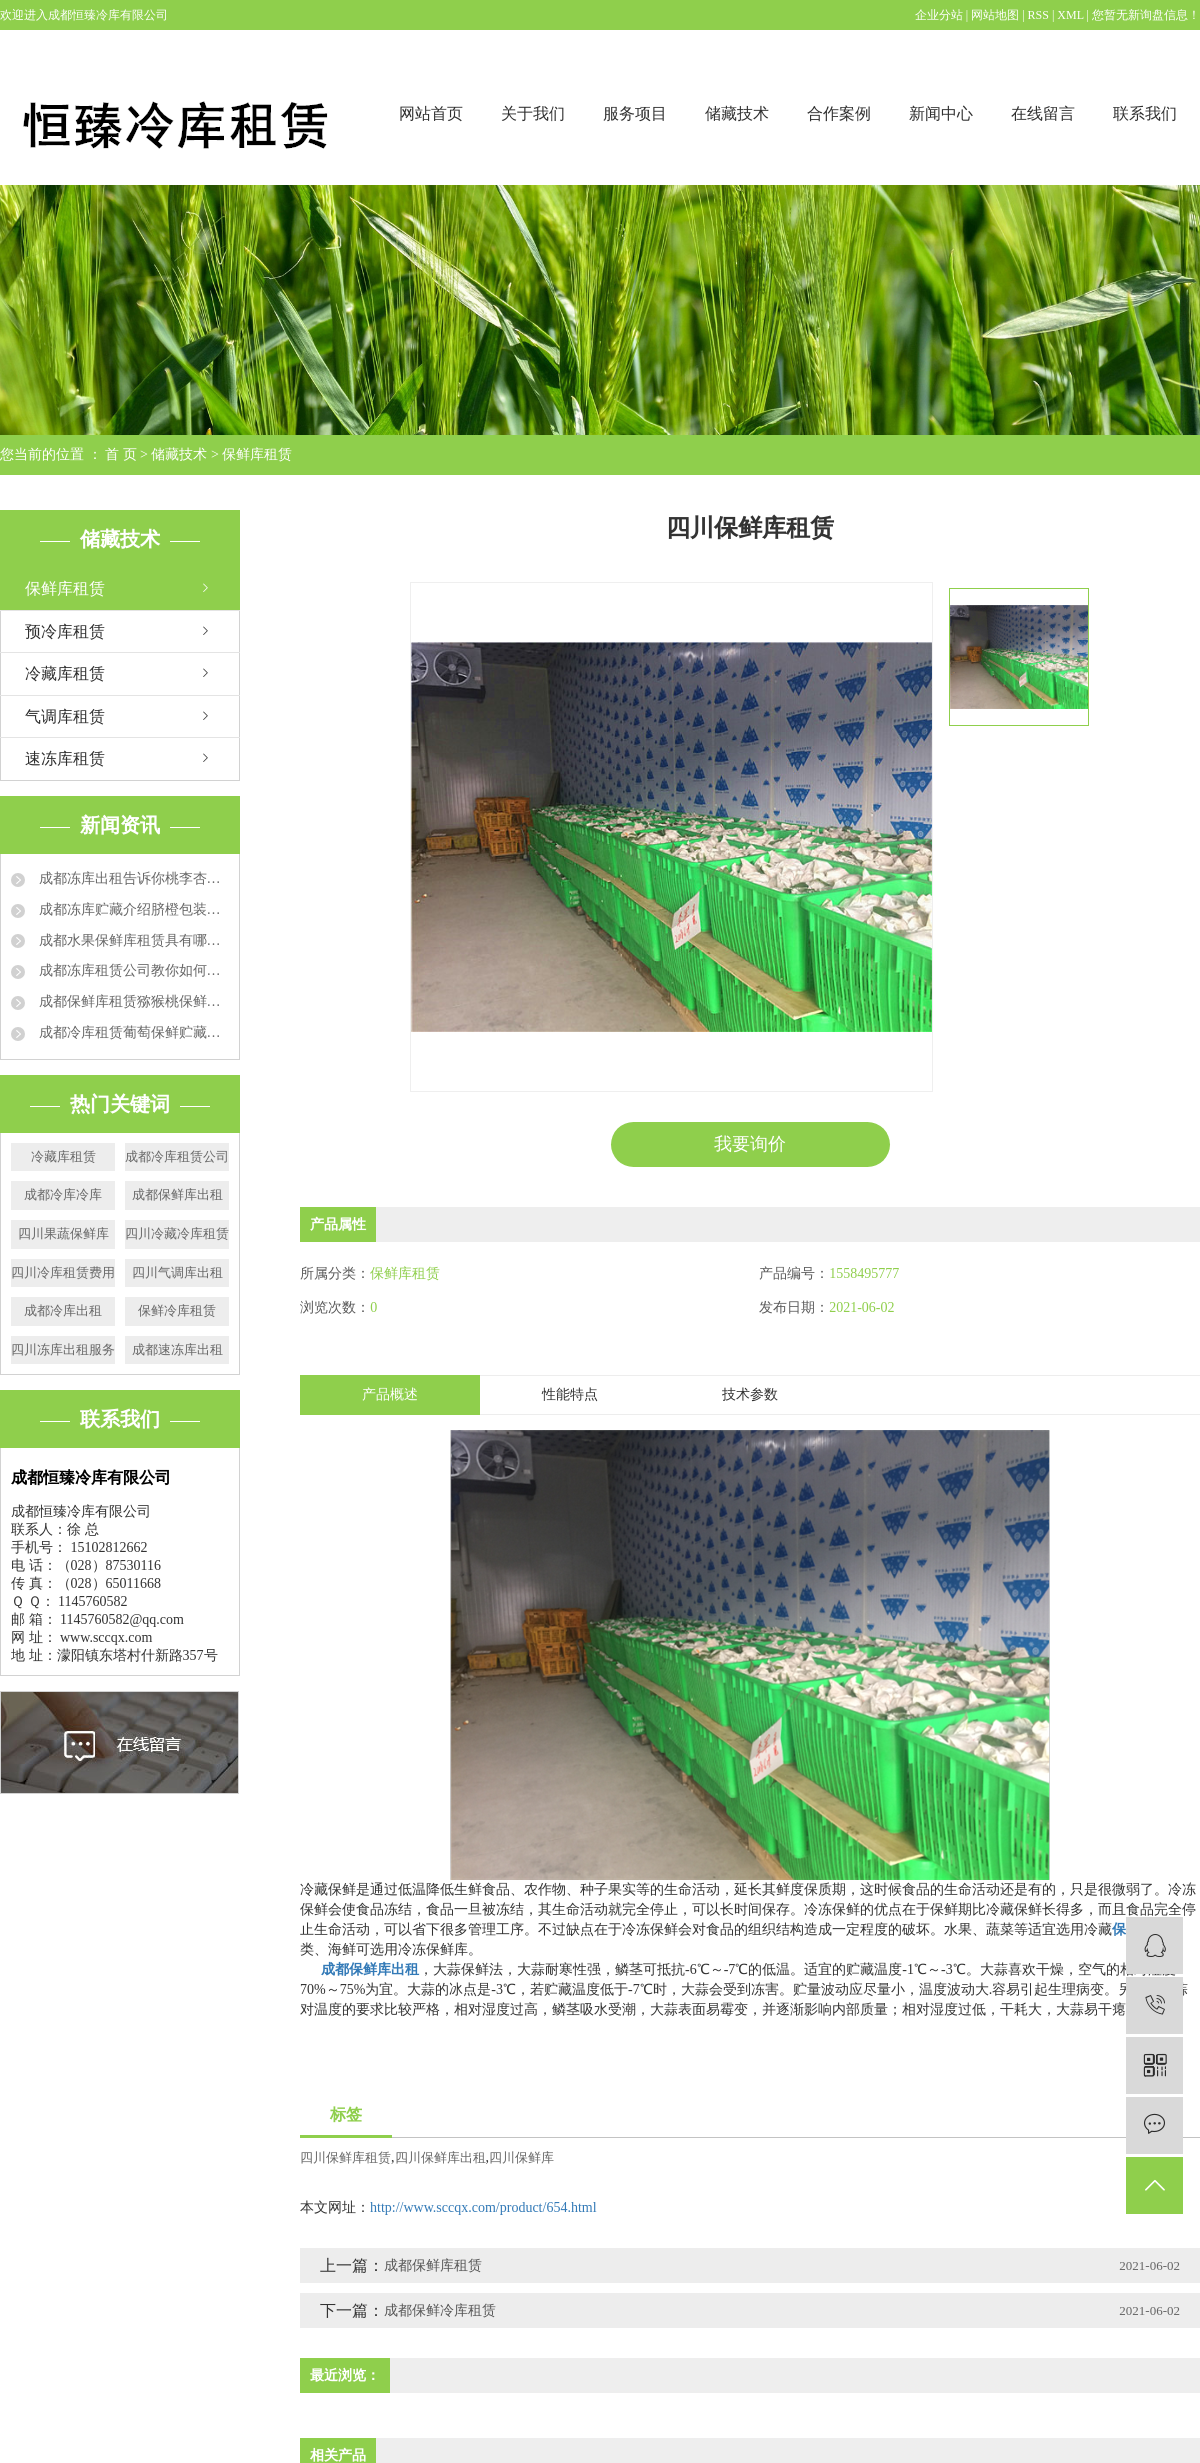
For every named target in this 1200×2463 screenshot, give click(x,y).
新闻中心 (941, 113)
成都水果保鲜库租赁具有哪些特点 (132, 940)
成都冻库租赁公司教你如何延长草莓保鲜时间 (132, 970)
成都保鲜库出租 (177, 1194)
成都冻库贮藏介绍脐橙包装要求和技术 (132, 909)
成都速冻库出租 (177, 1349)
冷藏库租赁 (65, 673)
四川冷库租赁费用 (63, 1272)
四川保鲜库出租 (440, 2157)
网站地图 (996, 15)
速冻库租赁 (65, 758)
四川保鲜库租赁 (345, 2157)
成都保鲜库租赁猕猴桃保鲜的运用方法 (132, 1001)
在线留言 (1043, 113)
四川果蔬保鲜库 (63, 1233)
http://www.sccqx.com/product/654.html (483, 2207)
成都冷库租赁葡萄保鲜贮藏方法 (132, 1032)
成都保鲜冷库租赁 (440, 2310)
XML (1070, 15)
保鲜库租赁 (257, 454)
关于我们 (533, 113)
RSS (1038, 15)
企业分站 (939, 15)
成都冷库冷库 (63, 1194)
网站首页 (431, 113)
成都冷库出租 (63, 1310)
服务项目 (635, 113)
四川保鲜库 (521, 2157)
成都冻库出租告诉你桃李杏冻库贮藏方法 (132, 878)
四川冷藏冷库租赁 (177, 1233)
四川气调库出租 (177, 1272)
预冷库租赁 (65, 631)
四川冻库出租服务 (63, 1349)
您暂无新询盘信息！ (1146, 15)
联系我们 (1145, 113)
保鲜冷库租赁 (177, 1310)
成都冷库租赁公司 (177, 1156)
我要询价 (750, 1144)
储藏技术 (737, 113)
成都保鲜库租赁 (433, 2265)
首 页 (121, 454)
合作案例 (839, 113)
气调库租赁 (65, 716)
